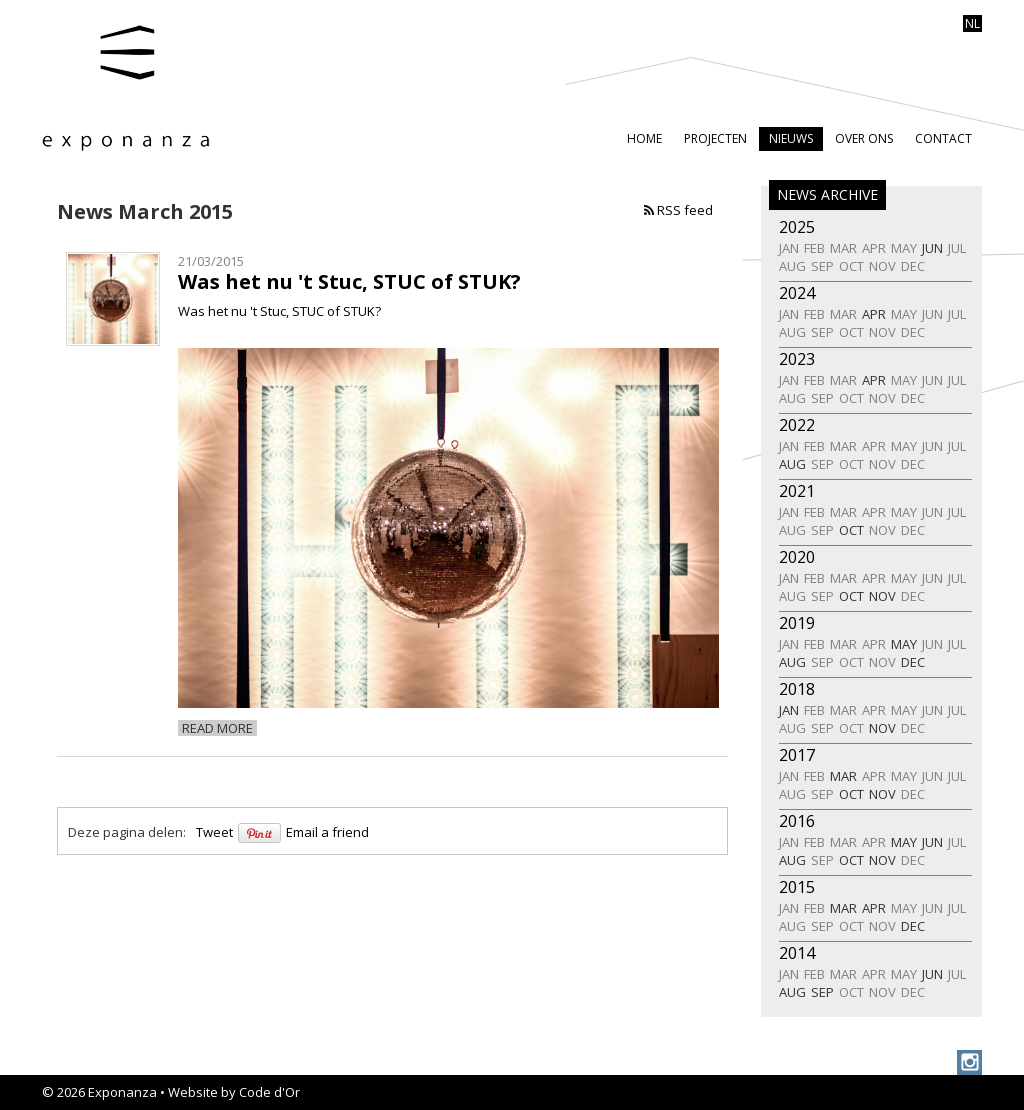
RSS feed (678, 210)
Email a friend (327, 832)
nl (972, 23)
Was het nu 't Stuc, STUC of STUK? (349, 281)
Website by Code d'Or (234, 1092)
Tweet (214, 832)
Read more (217, 728)
